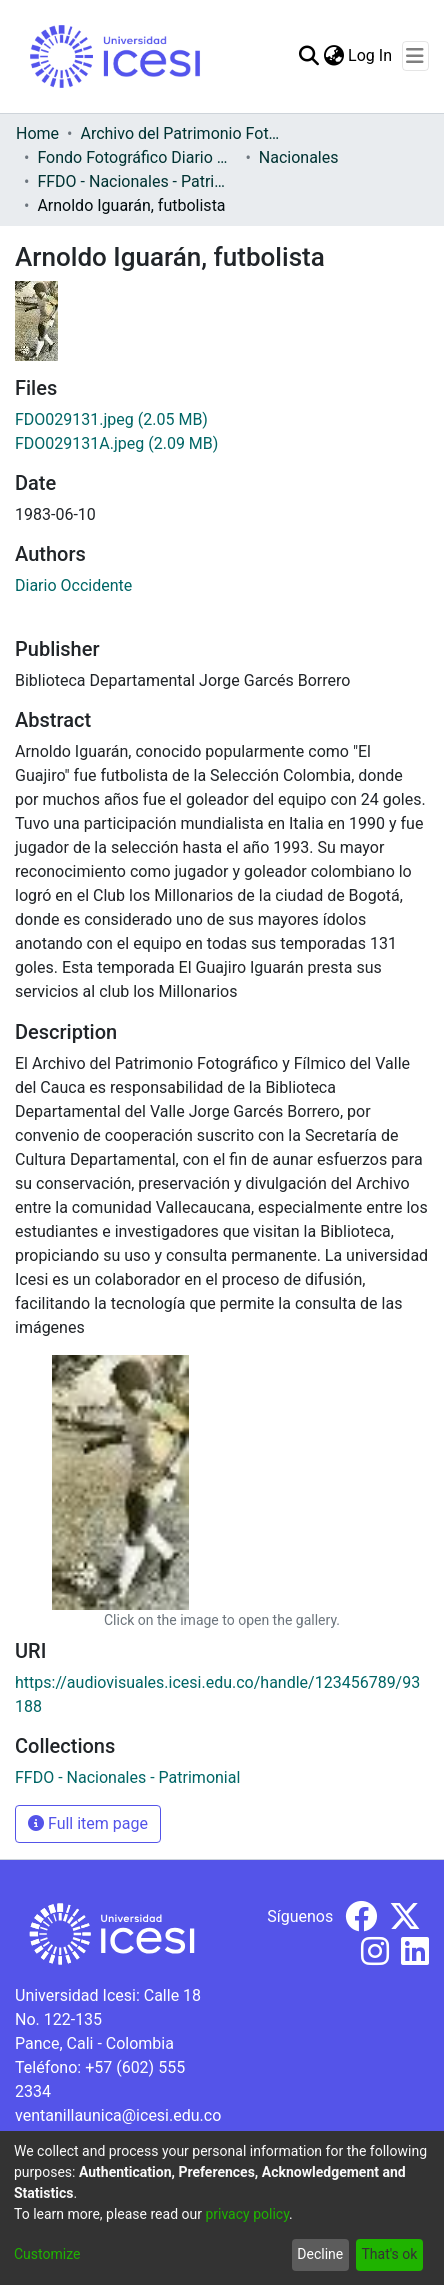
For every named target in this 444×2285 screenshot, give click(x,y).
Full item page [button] (88, 1823)
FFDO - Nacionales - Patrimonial (137, 181)
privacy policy (247, 2214)
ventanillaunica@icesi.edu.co (118, 2115)
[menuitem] (333, 56)
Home (37, 133)
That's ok (389, 2254)
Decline (320, 2254)
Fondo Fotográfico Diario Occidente (137, 157)
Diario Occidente (73, 585)
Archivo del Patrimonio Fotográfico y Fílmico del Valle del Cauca (180, 133)
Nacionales (299, 157)
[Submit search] (308, 56)
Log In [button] (371, 55)
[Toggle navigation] (415, 56)
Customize (47, 2254)
